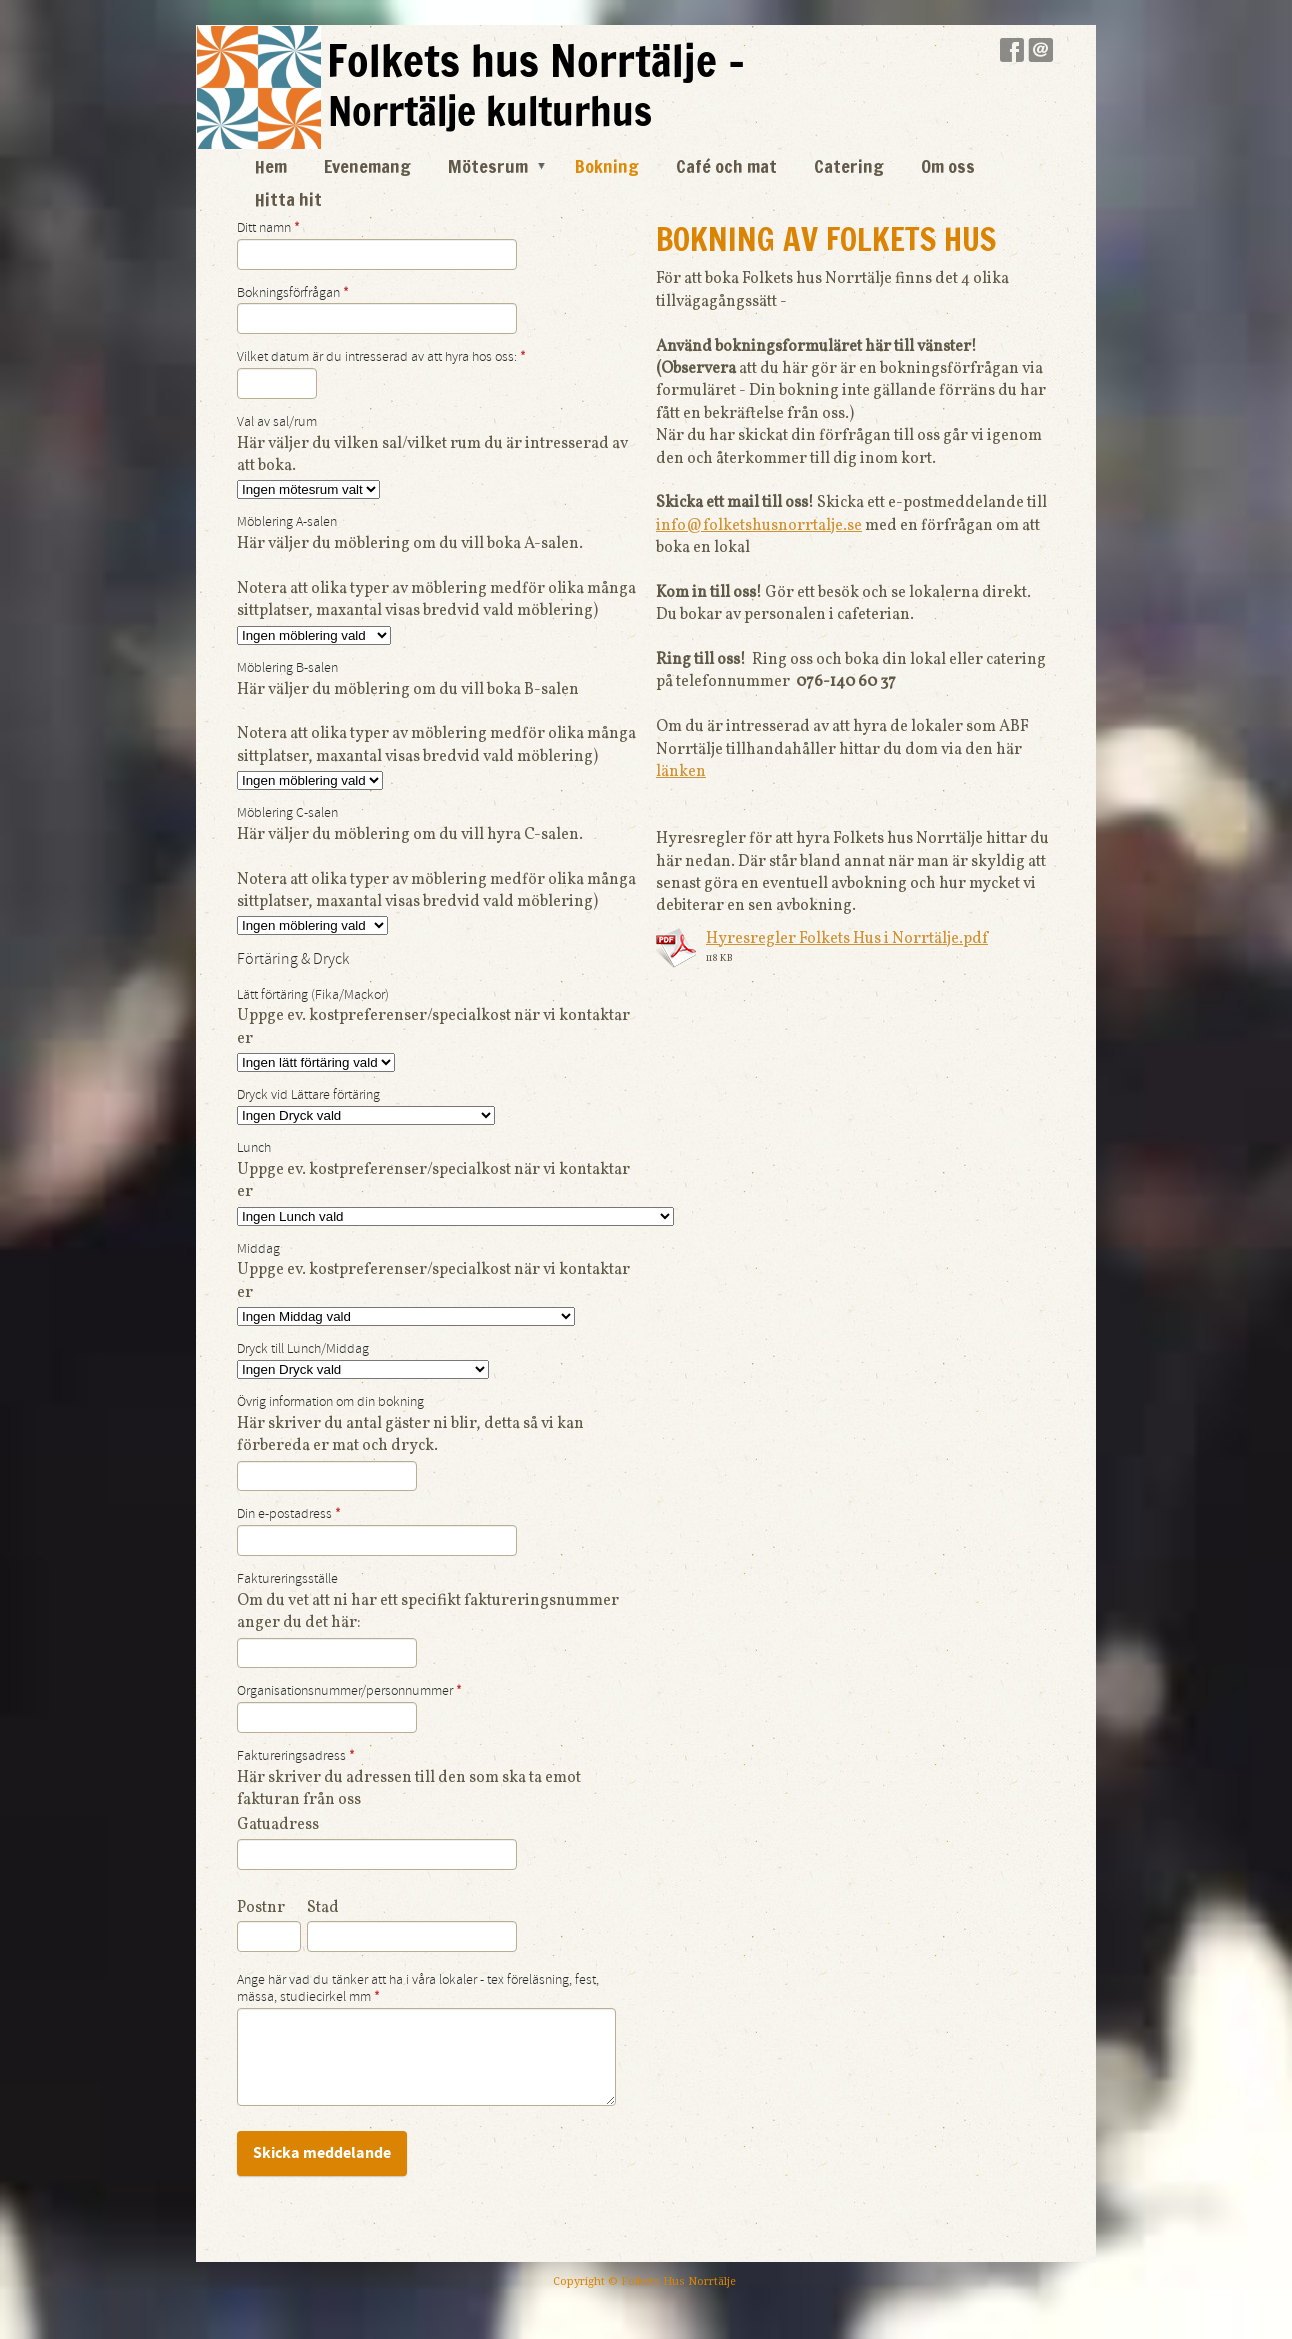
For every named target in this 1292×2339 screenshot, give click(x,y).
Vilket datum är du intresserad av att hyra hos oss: (381, 357)
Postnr (261, 1908)
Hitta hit (288, 199)
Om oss (948, 166)
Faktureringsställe (287, 1579)
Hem (271, 166)
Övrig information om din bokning (330, 1402)
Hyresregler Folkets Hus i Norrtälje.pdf (847, 939)
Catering (849, 166)
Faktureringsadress (296, 1756)
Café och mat (726, 166)
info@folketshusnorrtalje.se (759, 526)
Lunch (254, 1148)
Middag (258, 1249)
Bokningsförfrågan (293, 293)
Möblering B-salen (287, 668)
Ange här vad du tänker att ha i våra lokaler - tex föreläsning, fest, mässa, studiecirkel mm (418, 1988)
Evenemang (367, 166)
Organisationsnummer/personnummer (349, 1691)
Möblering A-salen (287, 522)
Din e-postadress (289, 1514)
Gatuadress (278, 1825)
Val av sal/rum (277, 422)
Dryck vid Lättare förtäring (308, 1095)
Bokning (607, 166)
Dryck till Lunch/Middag (303, 1349)
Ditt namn (268, 228)
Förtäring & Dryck (293, 959)
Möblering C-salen (287, 813)
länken (681, 772)
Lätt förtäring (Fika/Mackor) (313, 995)
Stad (323, 1908)
